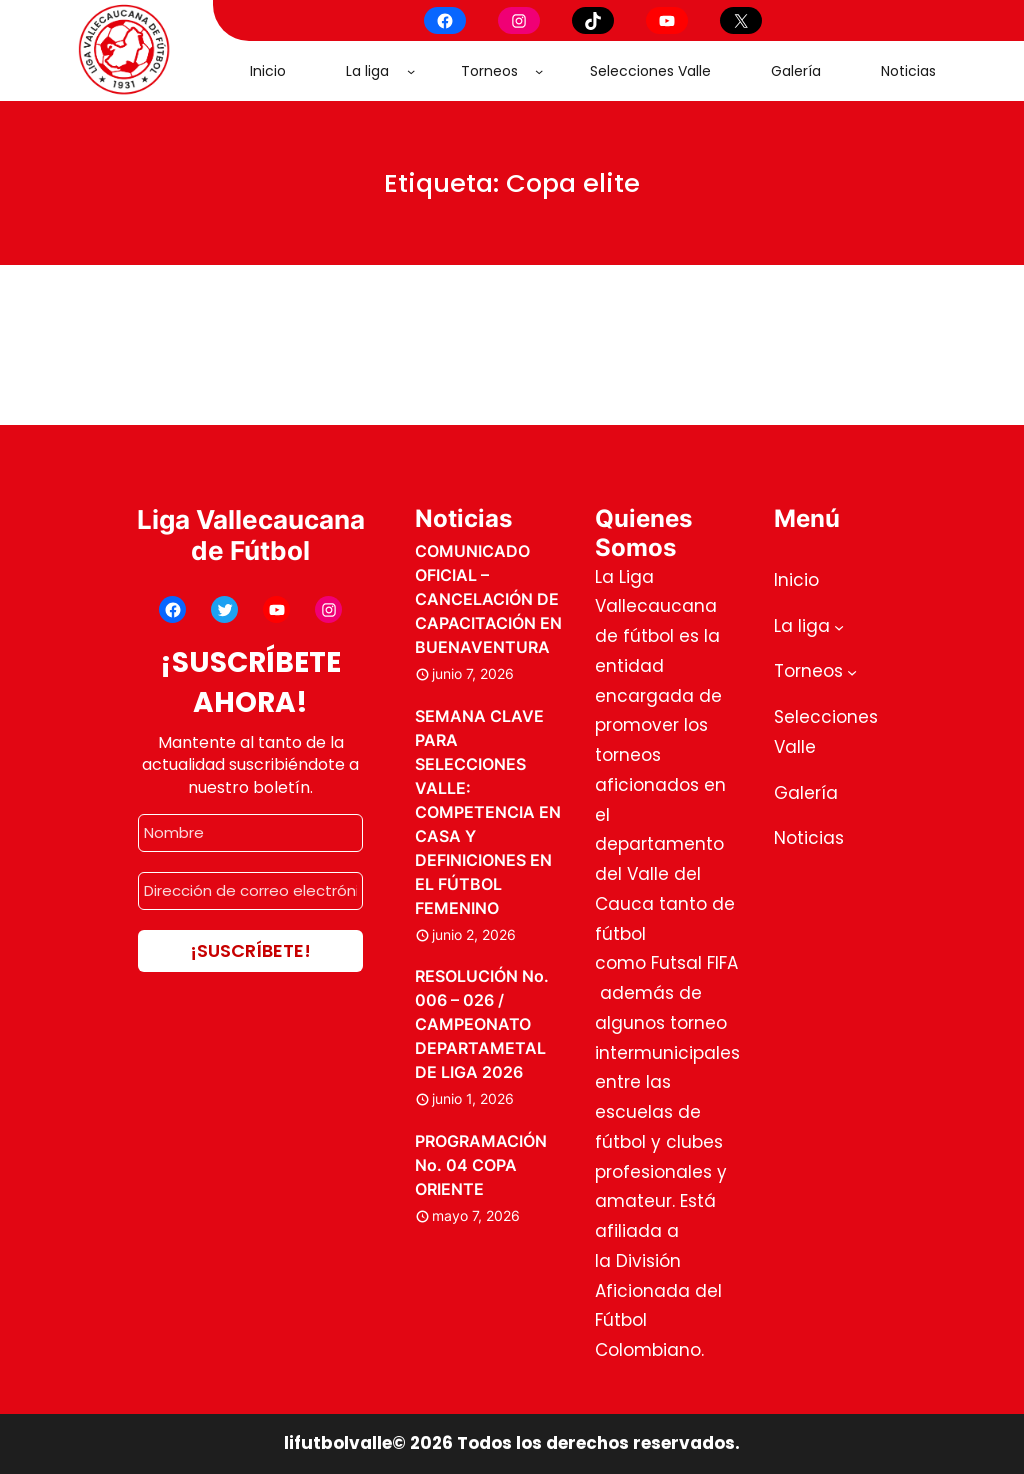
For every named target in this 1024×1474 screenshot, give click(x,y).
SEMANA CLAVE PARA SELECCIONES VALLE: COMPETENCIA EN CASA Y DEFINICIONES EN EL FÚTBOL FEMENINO (488, 812)
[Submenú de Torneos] (539, 71)
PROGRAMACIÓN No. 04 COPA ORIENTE (481, 1165)
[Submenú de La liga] (411, 71)
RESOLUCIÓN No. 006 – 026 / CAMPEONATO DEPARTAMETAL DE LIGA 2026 (482, 1024)
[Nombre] (250, 833)
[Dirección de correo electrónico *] (250, 891)
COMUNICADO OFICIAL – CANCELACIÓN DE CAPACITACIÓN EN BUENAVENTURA (488, 599)
